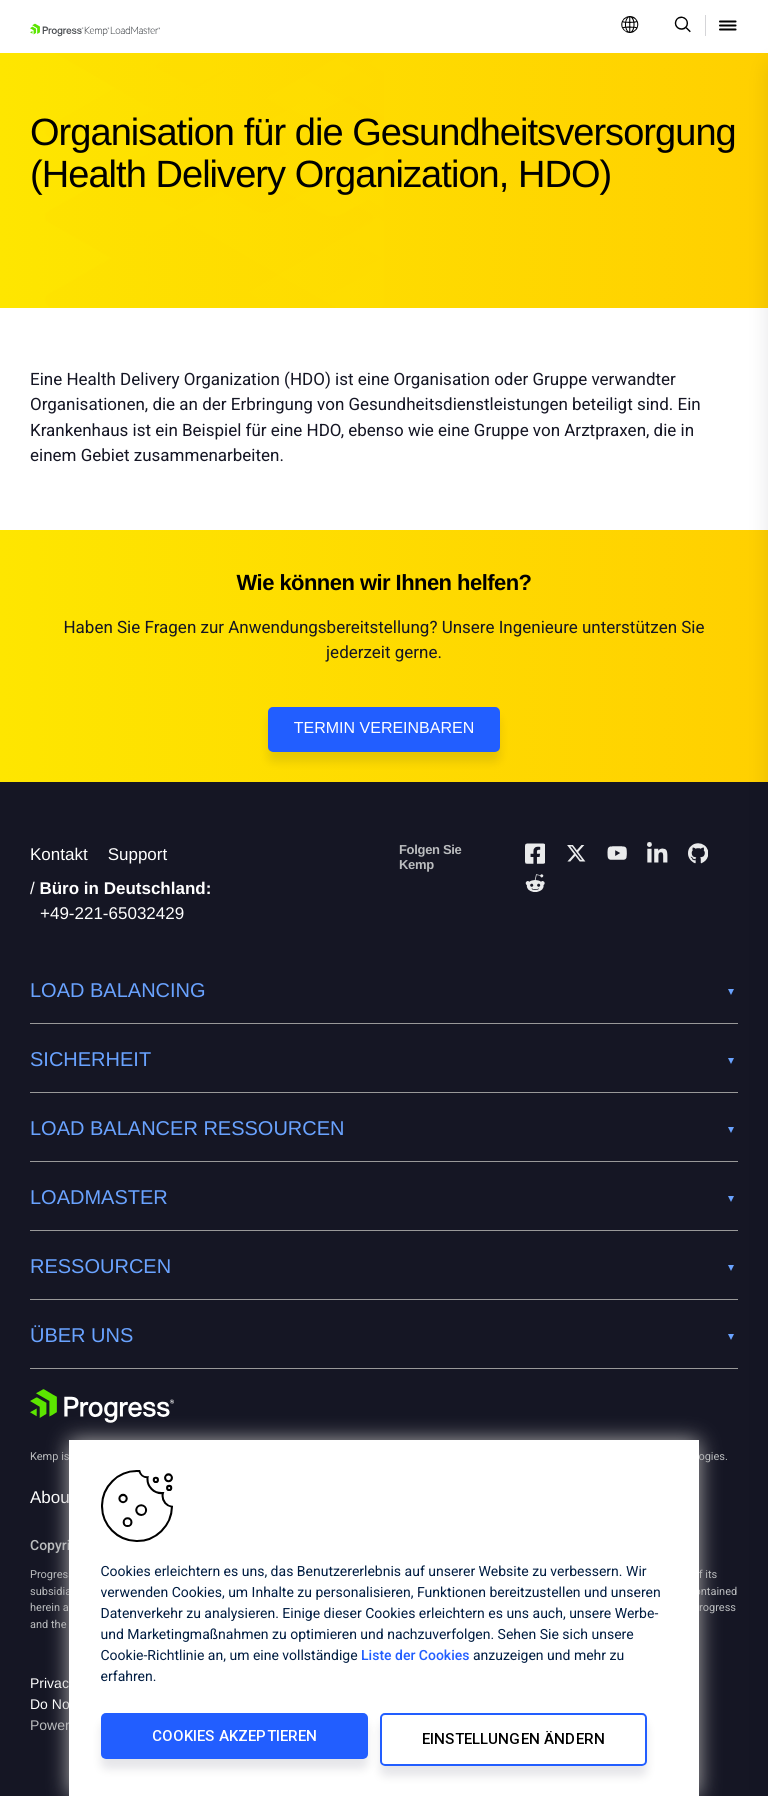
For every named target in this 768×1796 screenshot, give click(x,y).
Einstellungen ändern (515, 1743)
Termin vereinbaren (384, 728)
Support (138, 854)
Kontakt (59, 854)
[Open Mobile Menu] (728, 26)
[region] (384, 1621)
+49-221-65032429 (112, 913)
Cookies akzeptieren (232, 1743)
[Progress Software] (102, 1408)
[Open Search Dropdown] (679, 26)
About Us (65, 1497)
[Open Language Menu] (630, 26)
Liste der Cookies (415, 1663)
